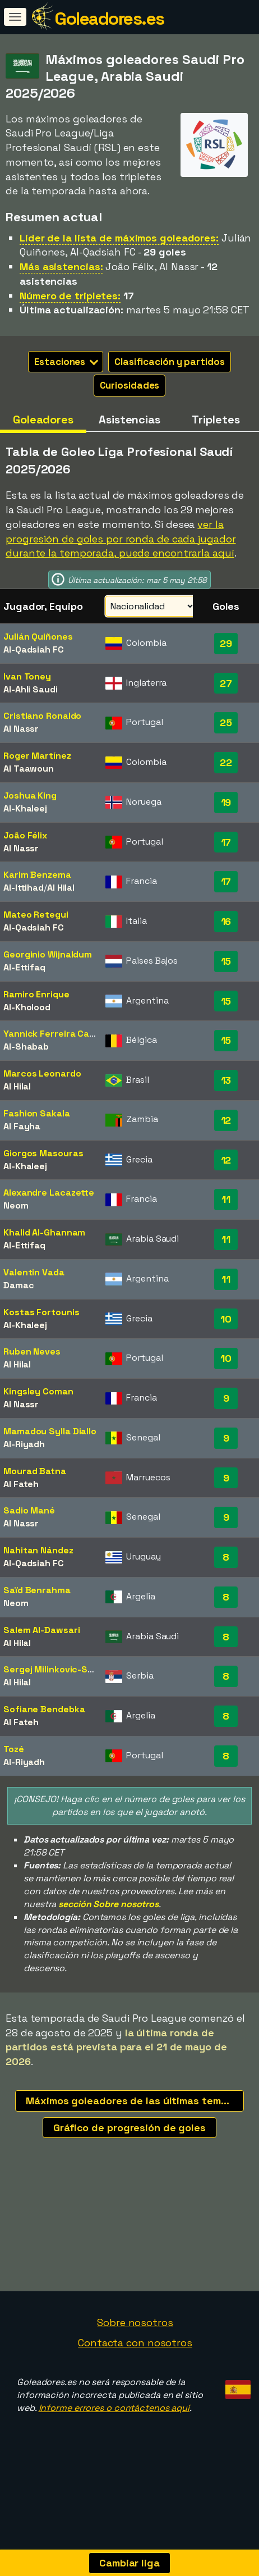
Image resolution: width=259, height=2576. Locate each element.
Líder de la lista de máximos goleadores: (119, 237)
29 (226, 643)
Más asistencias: (61, 266)
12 (226, 1120)
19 (226, 802)
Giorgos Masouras (43, 1153)
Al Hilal (61, 887)
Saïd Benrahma (37, 1590)
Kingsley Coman (38, 1391)
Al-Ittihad (23, 887)
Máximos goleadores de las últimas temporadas (135, 2100)
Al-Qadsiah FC (33, 649)
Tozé (13, 1749)
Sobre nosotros (135, 2377)
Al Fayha (21, 1126)
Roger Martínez (37, 756)
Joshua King (30, 795)
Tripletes (215, 419)
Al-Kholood (26, 1007)
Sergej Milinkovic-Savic (54, 1669)
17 (226, 842)
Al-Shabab (26, 1046)
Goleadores (43, 419)
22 (226, 762)
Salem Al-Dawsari (41, 1630)
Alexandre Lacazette (48, 1192)
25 (226, 722)
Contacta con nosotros (135, 2397)
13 (226, 1080)
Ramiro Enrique (36, 994)
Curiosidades (130, 385)
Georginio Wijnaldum (47, 954)
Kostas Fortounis (41, 1312)
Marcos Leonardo (42, 1073)
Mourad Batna (34, 1471)
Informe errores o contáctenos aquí (114, 2462)
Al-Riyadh (24, 1444)
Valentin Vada (33, 1272)
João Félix (25, 835)
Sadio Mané (29, 1510)
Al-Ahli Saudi (30, 689)
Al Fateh (21, 1484)
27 (226, 683)
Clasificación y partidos (169, 361)
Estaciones (66, 361)
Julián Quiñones (38, 636)
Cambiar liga (129, 2562)
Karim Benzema (37, 875)
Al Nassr (21, 729)
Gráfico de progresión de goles (129, 2127)
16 (226, 921)
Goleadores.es (109, 18)
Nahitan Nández (38, 1550)
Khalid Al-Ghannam (44, 1232)
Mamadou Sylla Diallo (49, 1431)
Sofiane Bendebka (44, 1709)
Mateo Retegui (35, 914)
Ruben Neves (32, 1351)
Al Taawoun (28, 768)
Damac (18, 1285)
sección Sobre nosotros (108, 1904)
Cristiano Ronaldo (42, 716)
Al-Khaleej (25, 808)
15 (226, 961)
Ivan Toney (27, 676)
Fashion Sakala (36, 1113)
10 (226, 1318)
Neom (16, 1205)
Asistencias (129, 419)
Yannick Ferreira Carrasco (61, 1033)
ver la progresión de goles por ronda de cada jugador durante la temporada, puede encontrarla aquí (121, 538)
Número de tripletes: (70, 295)
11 (225, 1199)
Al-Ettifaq (24, 967)
